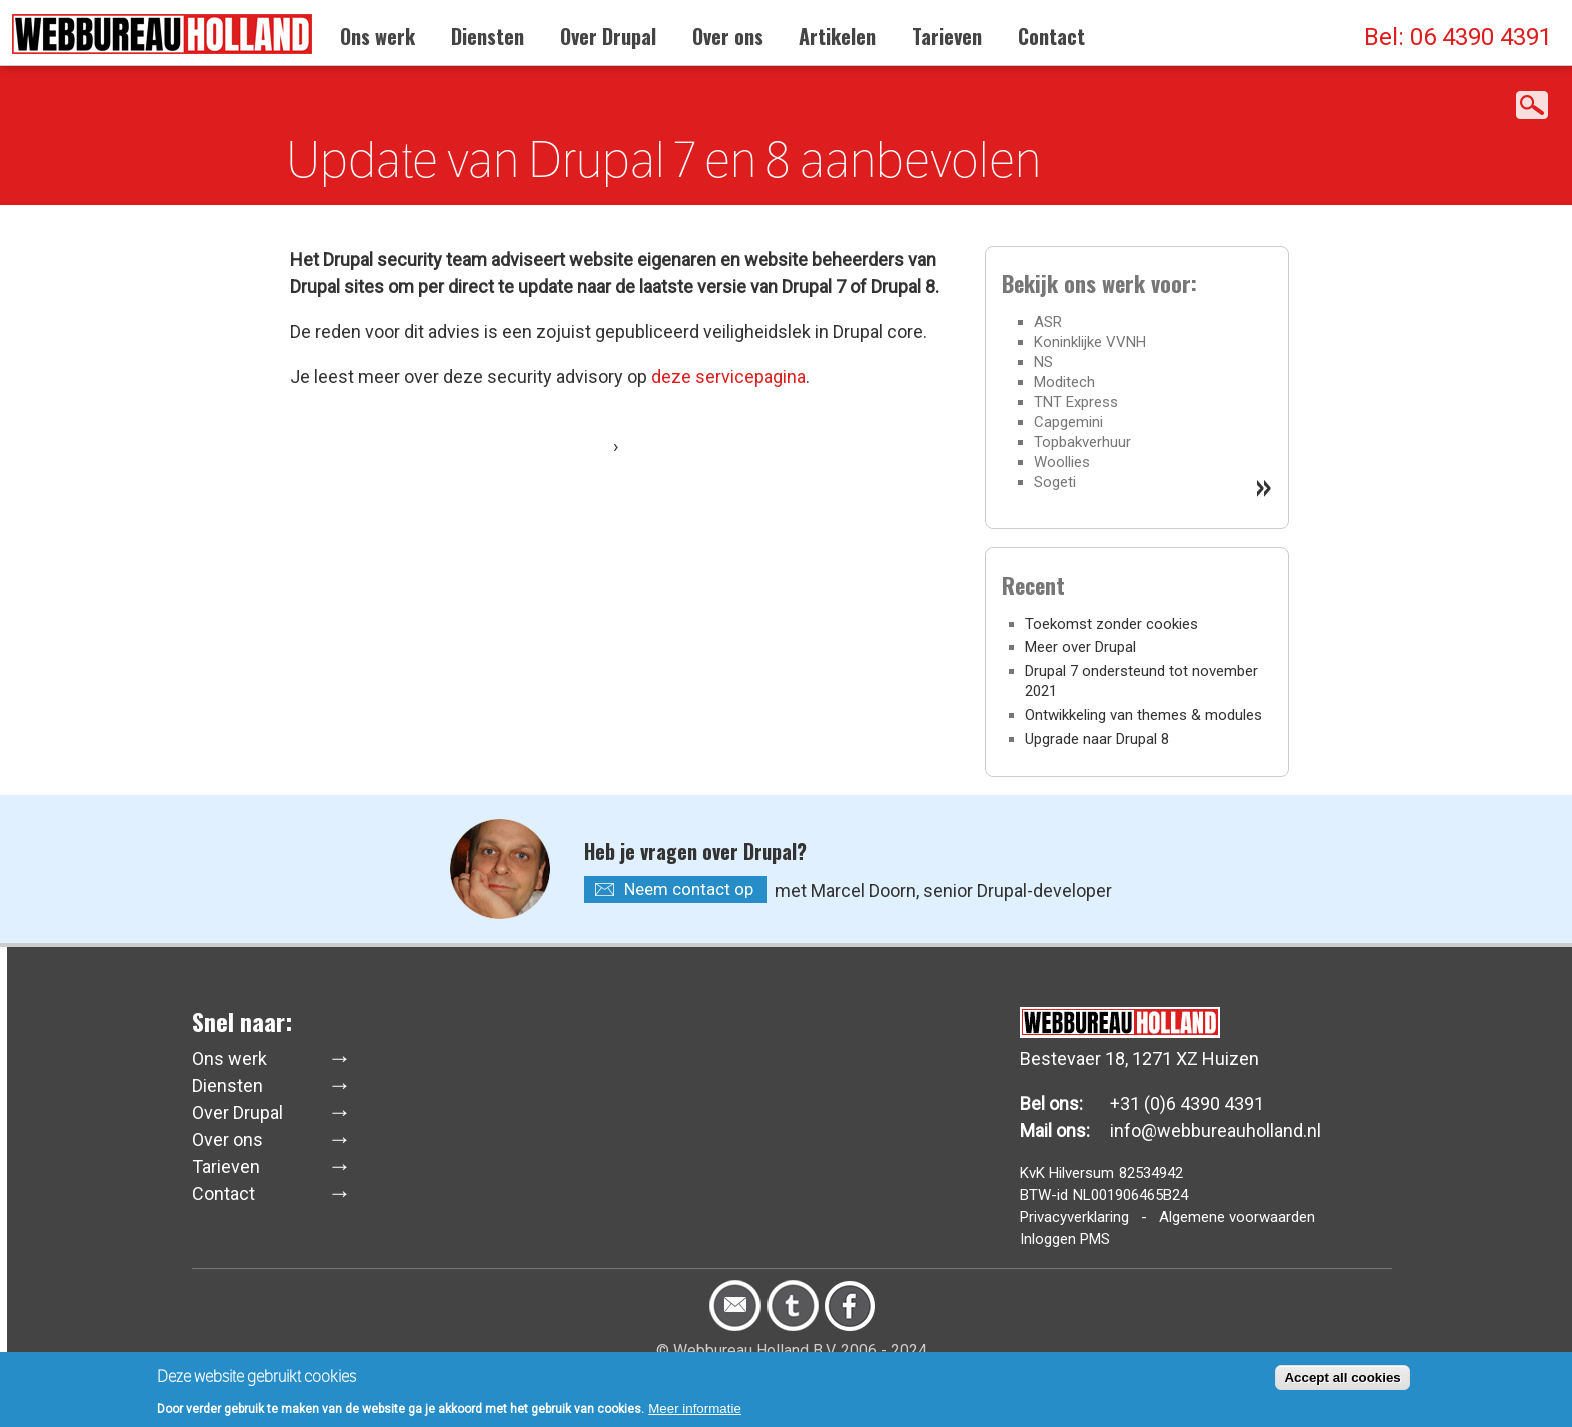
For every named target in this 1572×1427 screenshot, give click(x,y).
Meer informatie (694, 1413)
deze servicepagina (728, 376)
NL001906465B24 (1130, 1195)
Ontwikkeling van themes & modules (1143, 715)
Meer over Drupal (1080, 647)
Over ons (727, 36)
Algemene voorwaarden (1237, 1217)
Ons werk (377, 36)
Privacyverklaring (1074, 1217)
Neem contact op (688, 889)
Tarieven (947, 36)
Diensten (487, 36)
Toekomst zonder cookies (1111, 624)
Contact (1051, 36)
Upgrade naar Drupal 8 (1097, 739)
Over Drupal (608, 36)
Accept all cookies (1342, 1382)
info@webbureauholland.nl (1215, 1130)
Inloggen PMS (1065, 1239)
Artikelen (837, 36)
